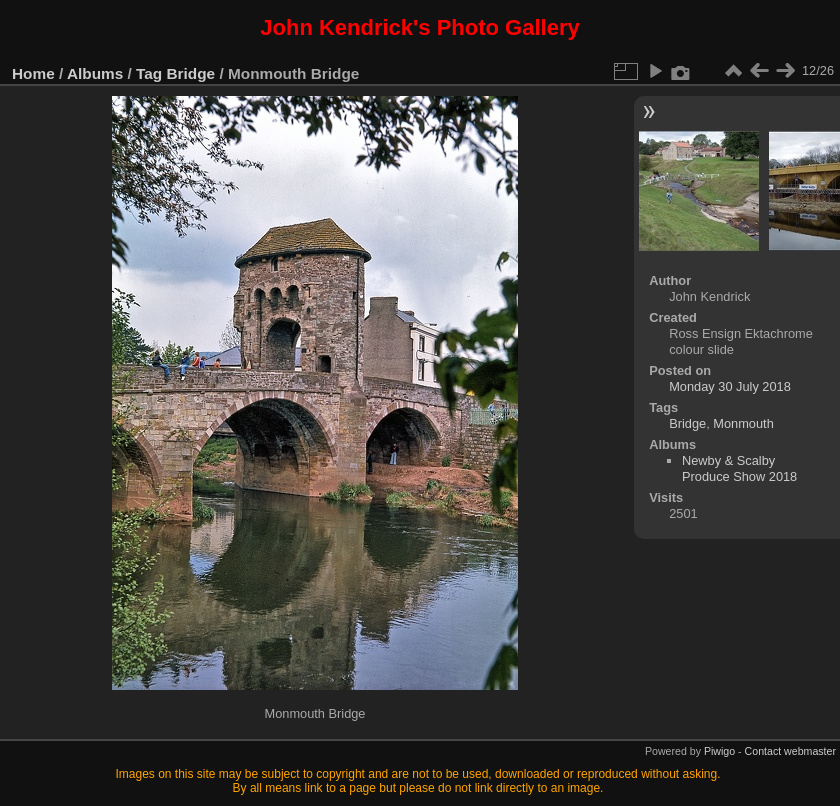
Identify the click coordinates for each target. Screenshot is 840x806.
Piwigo (719, 751)
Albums (95, 73)
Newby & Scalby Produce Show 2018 (739, 468)
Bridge (191, 73)
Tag (149, 73)
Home (33, 73)
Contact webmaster (790, 751)
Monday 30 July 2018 (730, 386)
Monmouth (743, 423)
